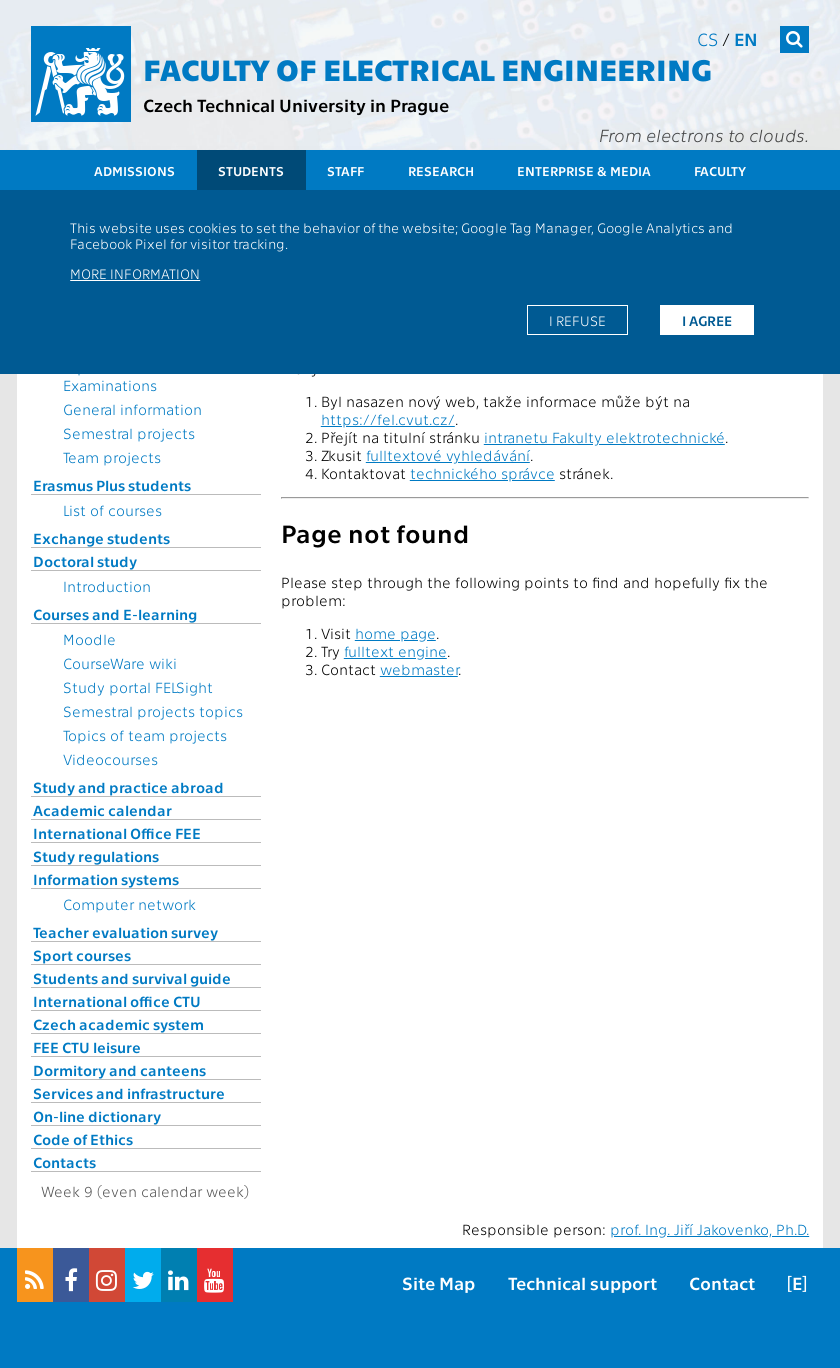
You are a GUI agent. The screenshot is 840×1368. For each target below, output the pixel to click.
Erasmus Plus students (112, 485)
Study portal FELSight (138, 687)
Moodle (89, 639)
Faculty (720, 170)
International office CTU (117, 1001)
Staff (345, 170)
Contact (722, 1282)
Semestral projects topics (153, 711)
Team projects (112, 457)
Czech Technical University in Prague (296, 104)
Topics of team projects (145, 735)
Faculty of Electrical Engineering (427, 68)
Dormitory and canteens (119, 1070)
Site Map (438, 1282)
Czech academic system (118, 1024)
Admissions (134, 170)
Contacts (64, 1162)
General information (132, 409)
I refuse (577, 320)
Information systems (106, 879)
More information (135, 273)
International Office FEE (117, 833)
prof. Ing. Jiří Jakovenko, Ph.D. (709, 1229)
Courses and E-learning (115, 614)
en (746, 38)
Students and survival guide (132, 978)
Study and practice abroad (128, 787)
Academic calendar (102, 810)
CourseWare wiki (120, 663)
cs (707, 38)
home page (395, 633)
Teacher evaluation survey (125, 932)
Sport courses (82, 955)
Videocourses (110, 759)
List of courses (112, 510)
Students (251, 170)
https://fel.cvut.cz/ (388, 419)
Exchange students (101, 538)
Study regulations (96, 856)
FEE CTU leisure (87, 1047)
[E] (797, 1282)
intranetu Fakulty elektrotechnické (604, 437)
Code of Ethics (83, 1139)
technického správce (482, 473)
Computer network (129, 904)
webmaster (419, 669)
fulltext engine (395, 651)
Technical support (582, 1282)
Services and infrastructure (129, 1093)
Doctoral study (85, 561)
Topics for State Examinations (117, 376)
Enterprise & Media (584, 170)
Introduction (107, 586)
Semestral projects (129, 433)
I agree (707, 320)
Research (441, 170)
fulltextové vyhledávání (448, 455)
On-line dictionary (97, 1116)
